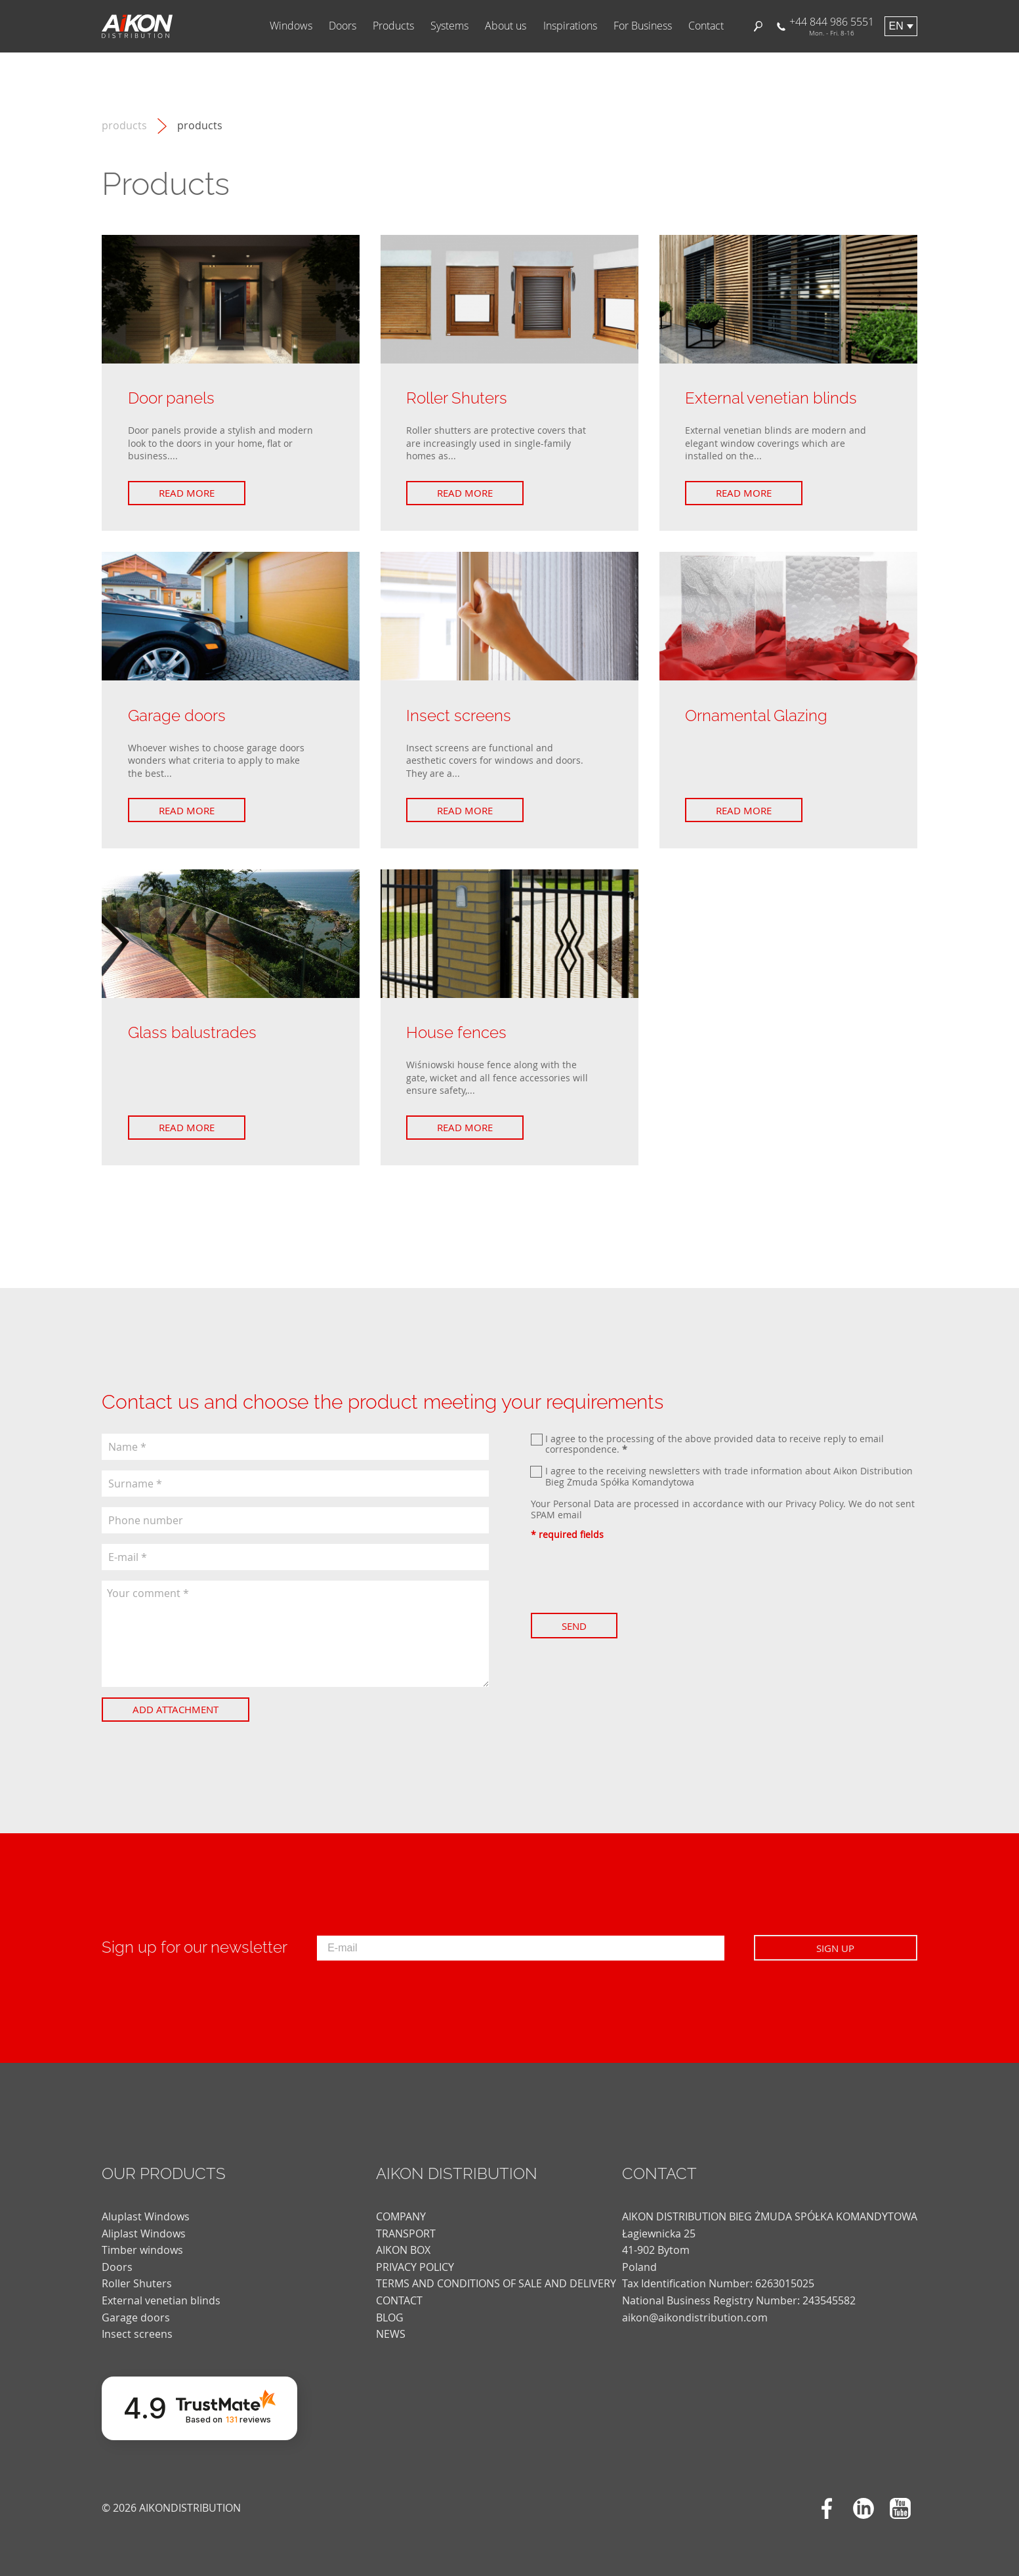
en (895, 25)
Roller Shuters (137, 2283)
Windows (291, 26)
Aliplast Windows (144, 2233)
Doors (342, 26)
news (391, 2334)
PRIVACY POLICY (415, 2267)
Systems (449, 26)
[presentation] (630, 1576)
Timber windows (142, 2250)
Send (574, 1625)
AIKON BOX (403, 2250)
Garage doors (136, 2317)
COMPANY (401, 2216)
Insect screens (137, 2334)
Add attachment (175, 1709)
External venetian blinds (161, 2300)
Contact (706, 26)
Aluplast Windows (146, 2216)
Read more (187, 492)
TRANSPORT (406, 2233)
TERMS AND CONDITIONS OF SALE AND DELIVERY (496, 2283)
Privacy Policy (814, 1503)
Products (393, 26)
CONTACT (399, 2300)
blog (390, 2317)
